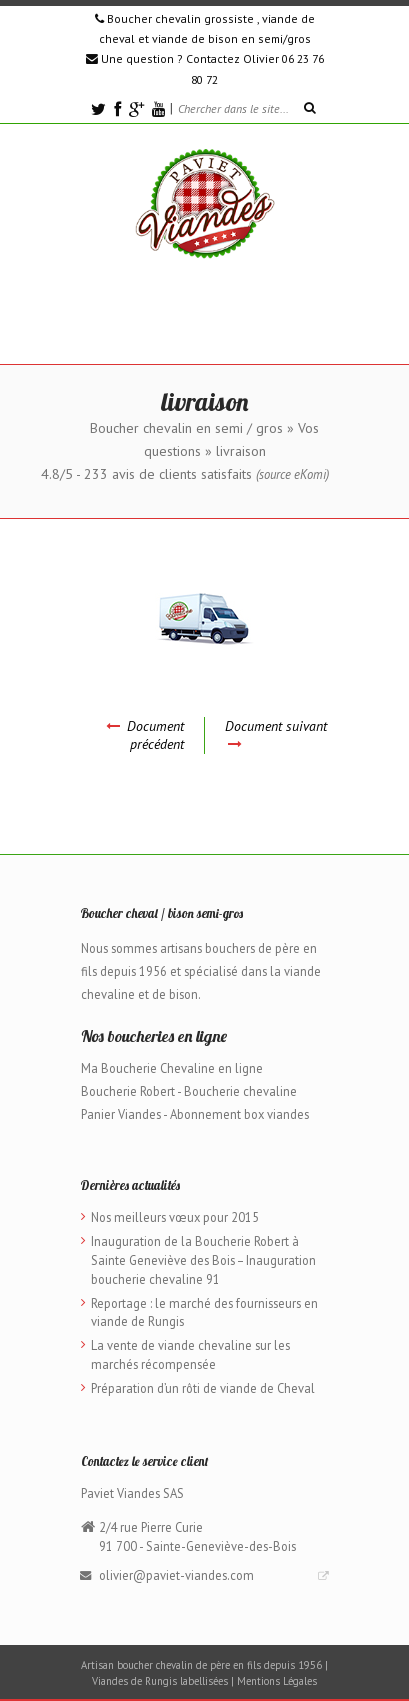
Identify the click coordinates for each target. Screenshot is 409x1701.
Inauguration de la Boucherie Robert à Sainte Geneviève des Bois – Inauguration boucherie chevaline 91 (203, 1260)
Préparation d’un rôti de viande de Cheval (203, 1388)
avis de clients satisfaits (206, 474)
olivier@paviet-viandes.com (176, 1575)
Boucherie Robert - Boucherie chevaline (189, 1091)
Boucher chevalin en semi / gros (186, 428)
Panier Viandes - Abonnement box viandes (195, 1114)
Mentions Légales (277, 1681)
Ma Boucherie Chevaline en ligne (172, 1068)
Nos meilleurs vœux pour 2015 (175, 1217)
